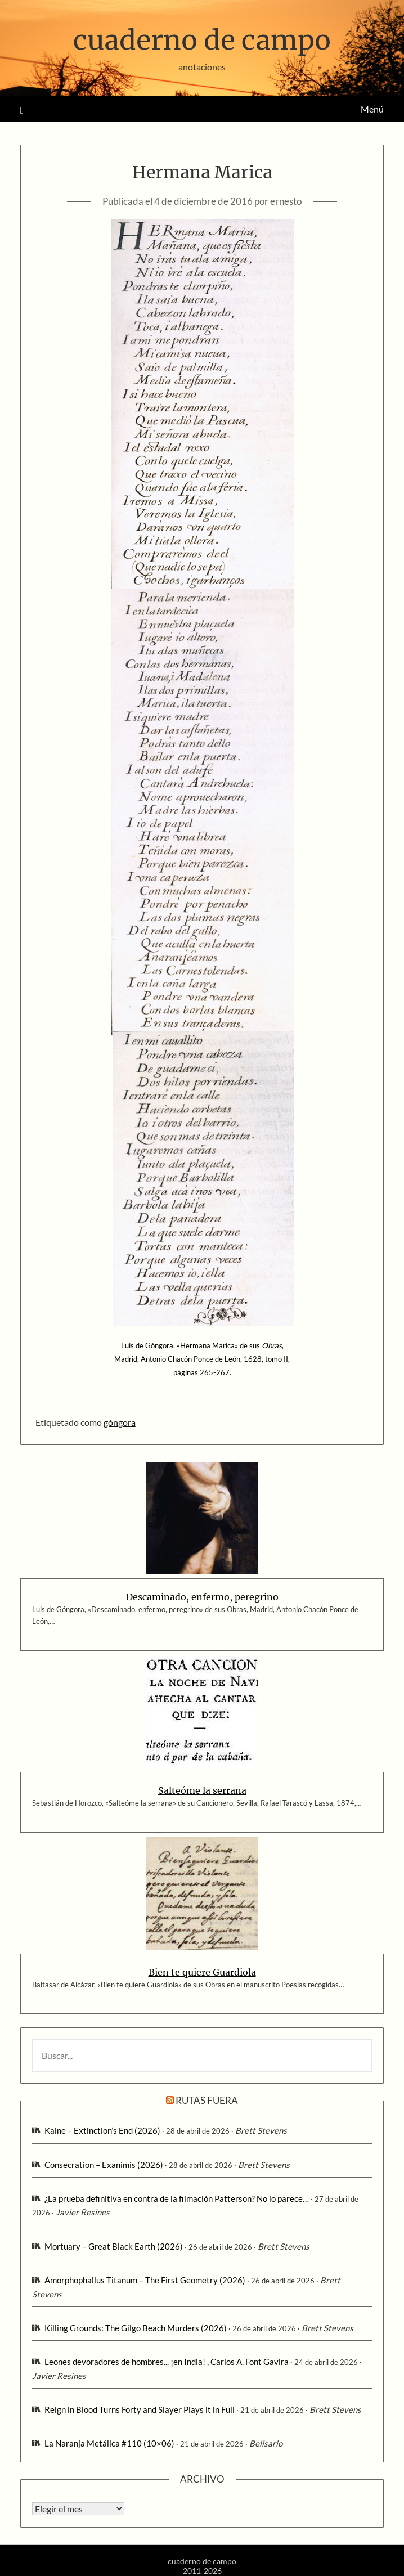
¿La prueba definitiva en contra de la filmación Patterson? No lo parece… (176, 2198)
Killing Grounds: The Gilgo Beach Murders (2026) (135, 2328)
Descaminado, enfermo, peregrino (202, 1597)
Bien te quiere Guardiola (202, 1972)
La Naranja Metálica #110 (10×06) (109, 2443)
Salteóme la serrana (202, 1790)
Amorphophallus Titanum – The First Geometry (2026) (144, 2280)
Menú (372, 109)
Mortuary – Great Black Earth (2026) (113, 2246)
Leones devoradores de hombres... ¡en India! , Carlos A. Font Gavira (166, 2362)
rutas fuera (207, 2100)
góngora (120, 1422)
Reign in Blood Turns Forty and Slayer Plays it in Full (139, 2409)
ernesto (286, 201)
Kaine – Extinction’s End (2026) (102, 2130)
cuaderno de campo (202, 40)
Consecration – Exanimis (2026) (103, 2165)
